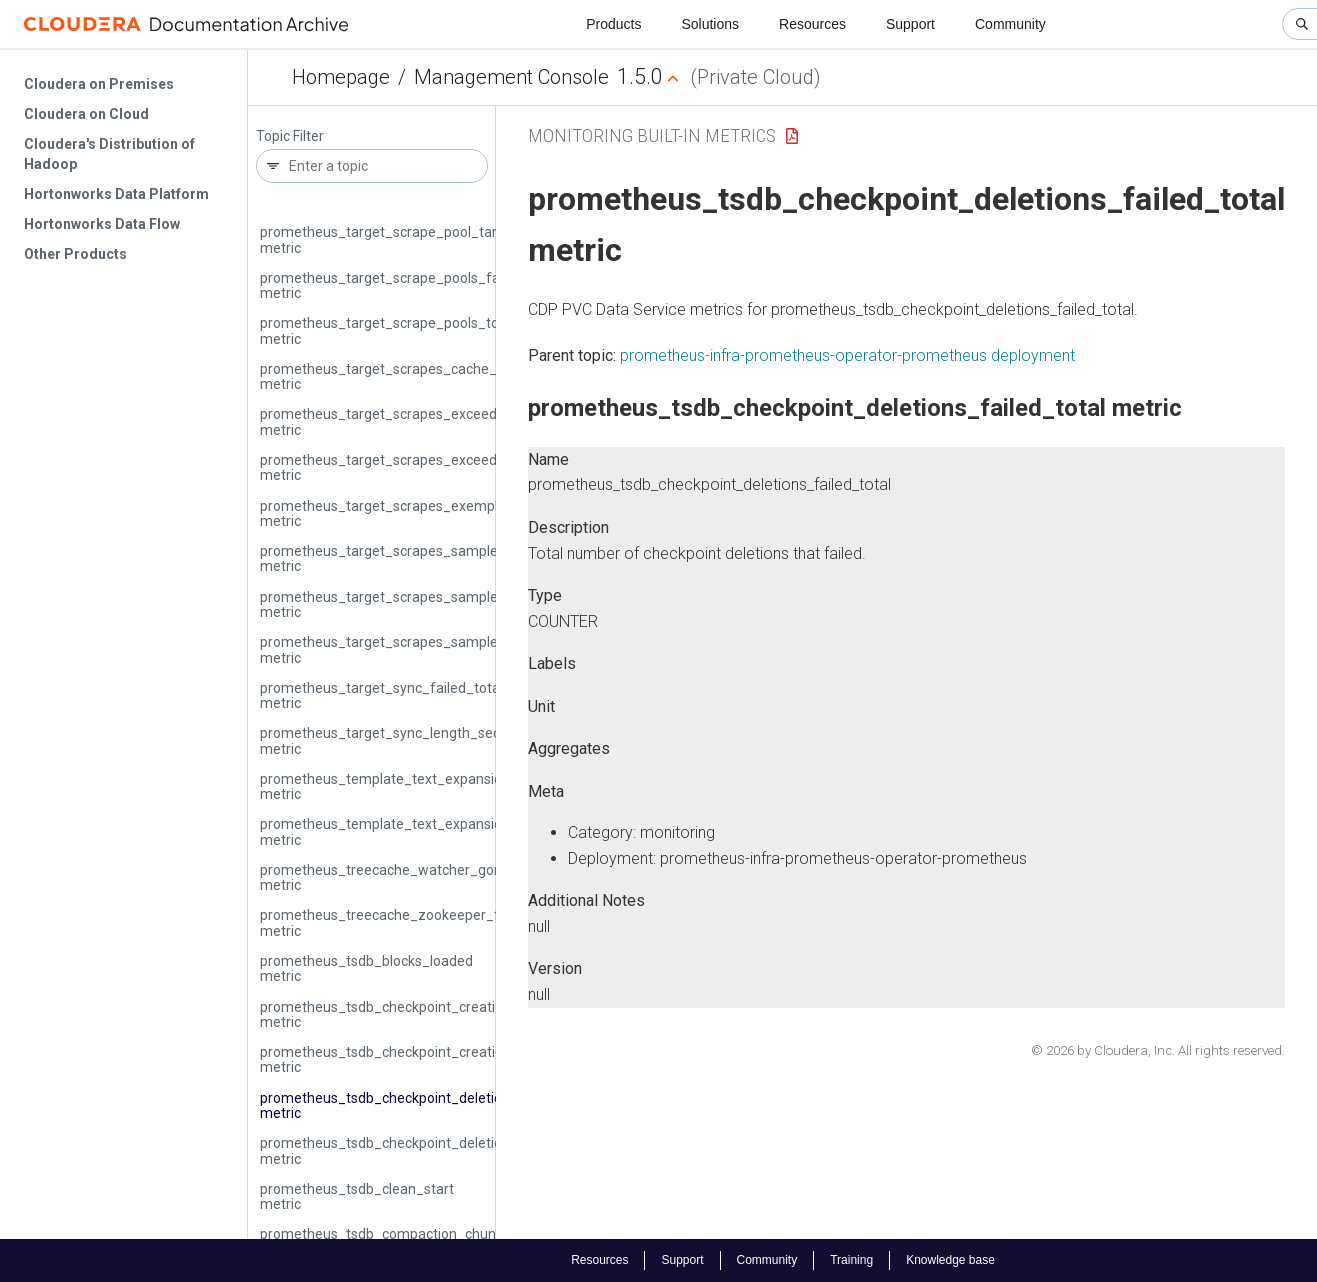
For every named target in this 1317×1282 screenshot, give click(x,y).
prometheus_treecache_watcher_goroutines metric (403, 877)
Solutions (710, 24)
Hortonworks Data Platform (116, 194)
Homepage (341, 77)
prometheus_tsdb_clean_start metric (357, 1196)
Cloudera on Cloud (86, 114)
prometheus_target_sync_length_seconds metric (395, 740)
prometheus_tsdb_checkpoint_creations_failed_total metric (429, 1014)
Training (851, 1260)
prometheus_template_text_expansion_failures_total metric (431, 786)
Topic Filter (290, 136)
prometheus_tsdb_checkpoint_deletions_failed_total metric (429, 1105)
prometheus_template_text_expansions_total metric (407, 831)
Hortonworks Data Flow (102, 224)
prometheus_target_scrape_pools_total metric (387, 330)
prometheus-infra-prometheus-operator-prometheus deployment (847, 355)
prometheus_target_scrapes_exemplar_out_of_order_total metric (450, 513)
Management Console (511, 77)
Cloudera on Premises (99, 84)
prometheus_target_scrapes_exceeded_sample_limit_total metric (450, 467)
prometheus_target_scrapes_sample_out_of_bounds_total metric (450, 604)
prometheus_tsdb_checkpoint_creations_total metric (407, 1059)
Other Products (75, 254)
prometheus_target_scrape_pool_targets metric (392, 239)
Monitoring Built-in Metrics (652, 135)
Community (1010, 24)
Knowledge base (950, 1260)
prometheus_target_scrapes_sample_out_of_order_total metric (444, 649)
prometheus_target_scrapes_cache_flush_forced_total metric (437, 376)
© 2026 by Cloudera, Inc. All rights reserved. (1158, 1050)
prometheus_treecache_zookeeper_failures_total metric (419, 922)
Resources (812, 24)
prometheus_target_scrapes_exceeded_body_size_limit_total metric (459, 421)
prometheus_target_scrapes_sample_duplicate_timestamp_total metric (469, 558)
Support (910, 24)
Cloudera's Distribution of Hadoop (109, 154)
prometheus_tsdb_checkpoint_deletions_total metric (407, 1150)
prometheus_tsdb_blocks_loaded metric (366, 968)
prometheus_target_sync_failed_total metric (381, 695)
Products (613, 24)
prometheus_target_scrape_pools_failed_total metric (409, 285)
